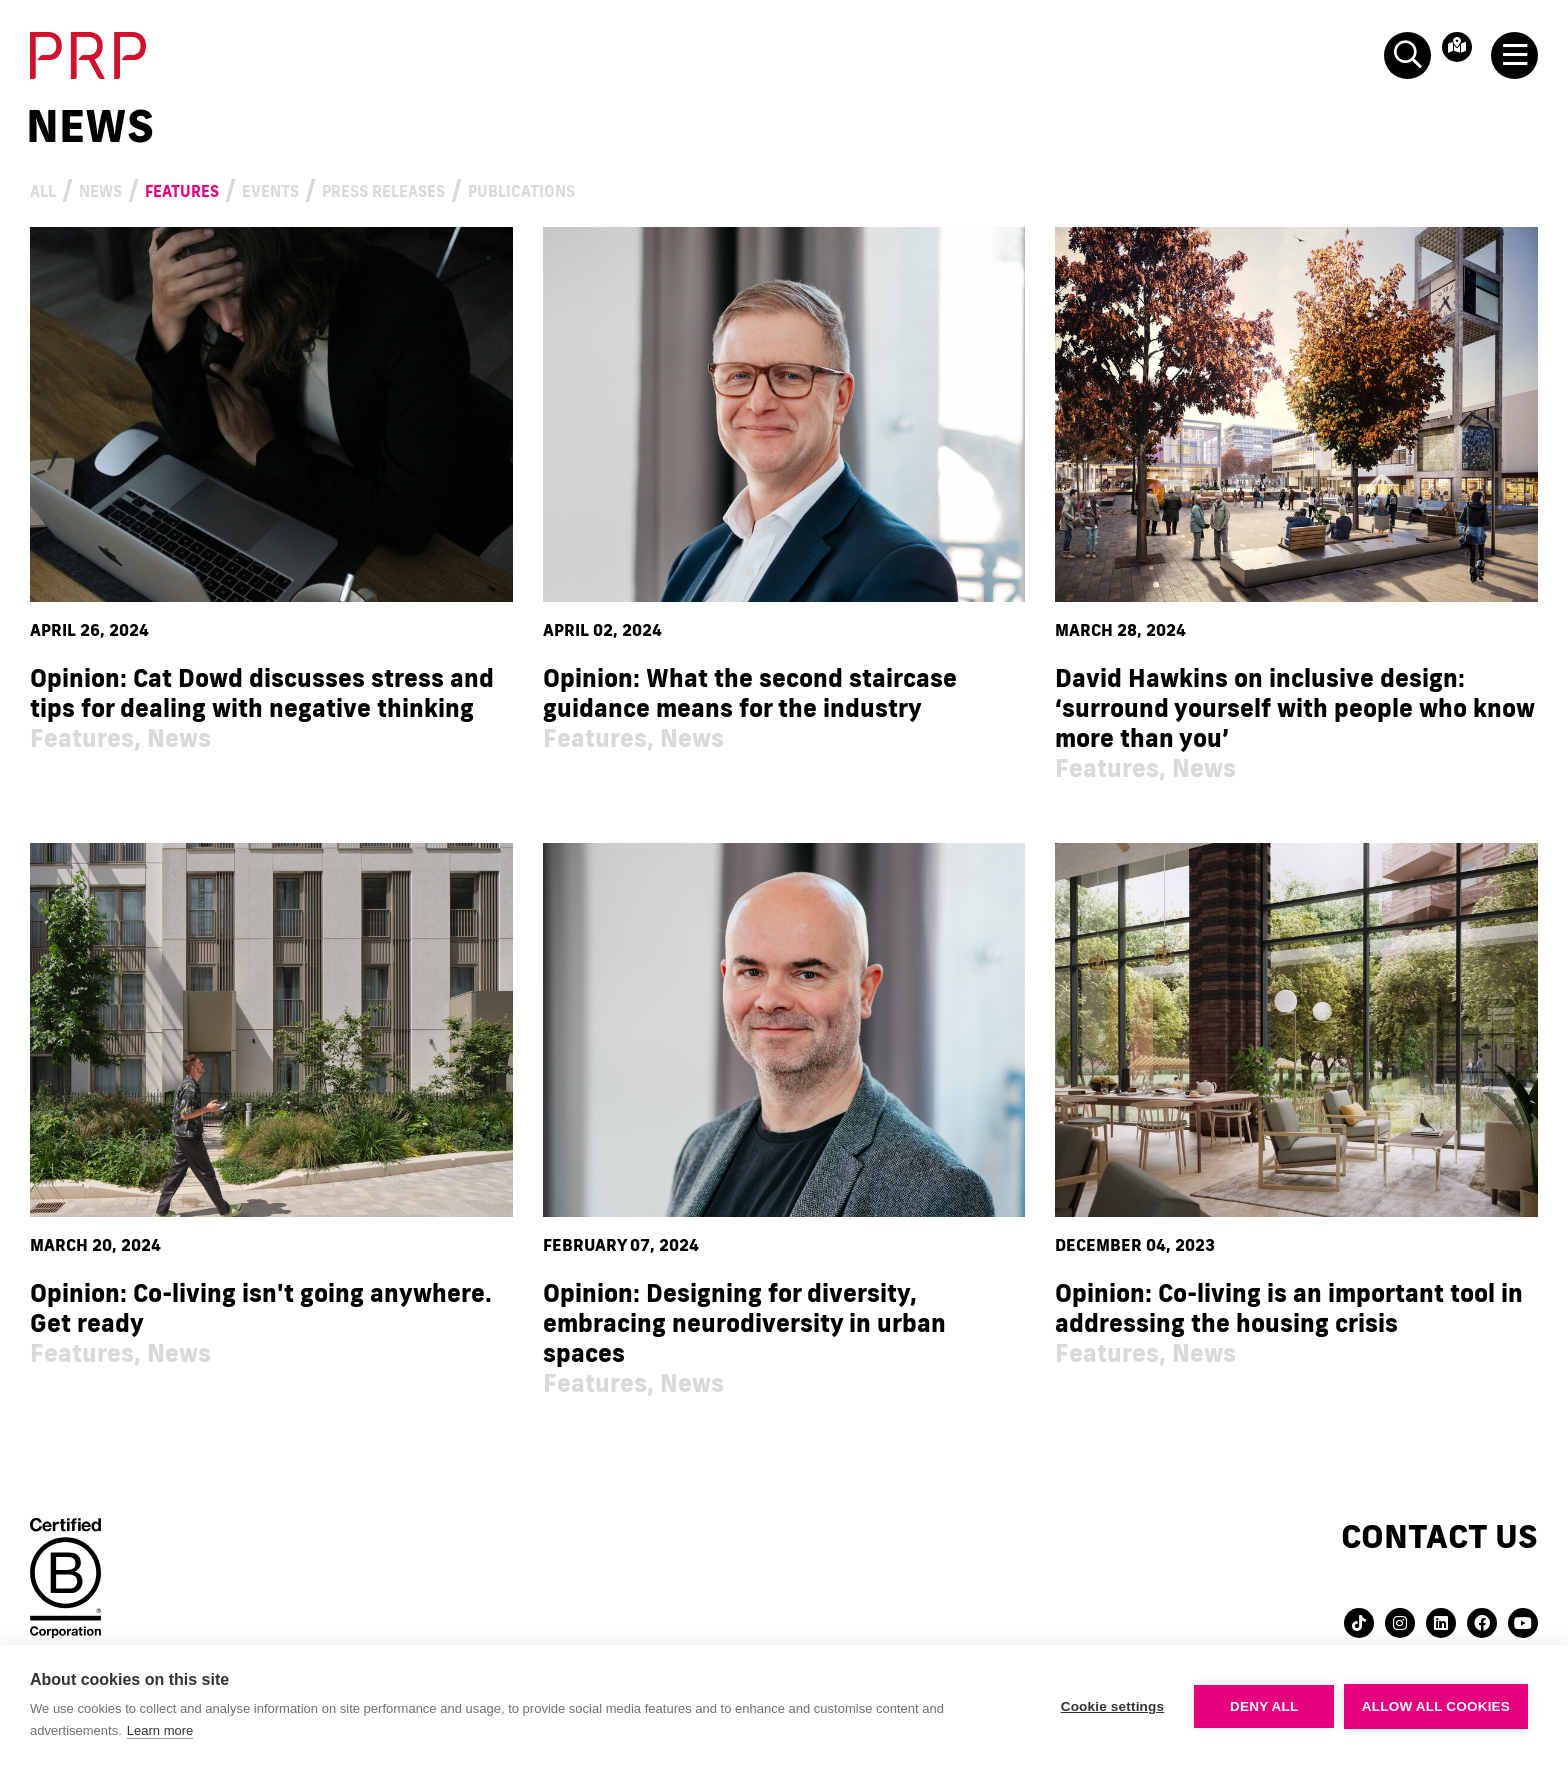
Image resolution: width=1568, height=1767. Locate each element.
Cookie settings (1112, 1706)
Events (376, 189)
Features (247, 189)
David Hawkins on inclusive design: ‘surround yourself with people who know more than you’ (1295, 708)
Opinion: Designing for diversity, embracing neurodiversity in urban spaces (744, 1323)
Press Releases (544, 189)
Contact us (1439, 1536)
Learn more (160, 1730)
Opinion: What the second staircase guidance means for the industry (750, 693)
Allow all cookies (1436, 1706)
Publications (751, 189)
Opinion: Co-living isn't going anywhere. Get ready (261, 1308)
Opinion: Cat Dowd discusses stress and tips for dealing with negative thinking (262, 693)
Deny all (1264, 1706)
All (51, 189)
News (130, 189)
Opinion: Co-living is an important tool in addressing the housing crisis (1289, 1308)
